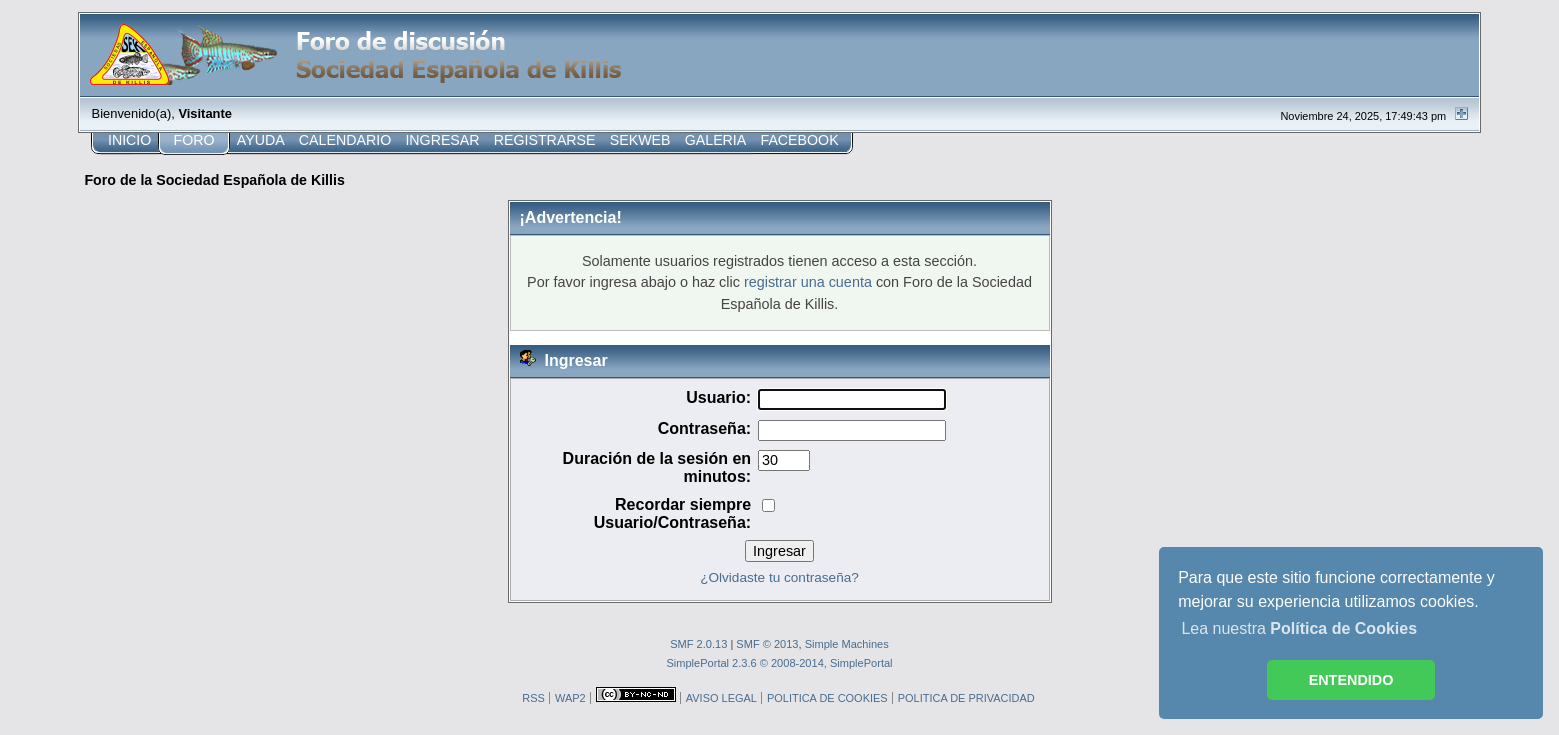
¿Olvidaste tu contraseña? (779, 577)
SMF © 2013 (767, 644)
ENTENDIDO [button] (1351, 680)
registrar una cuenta (808, 282)
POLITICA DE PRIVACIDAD (966, 698)
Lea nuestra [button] (1299, 628)
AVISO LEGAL (721, 698)
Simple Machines (847, 644)
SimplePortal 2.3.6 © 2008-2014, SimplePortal (779, 663)
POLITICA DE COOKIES (827, 698)
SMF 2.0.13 (698, 644)
